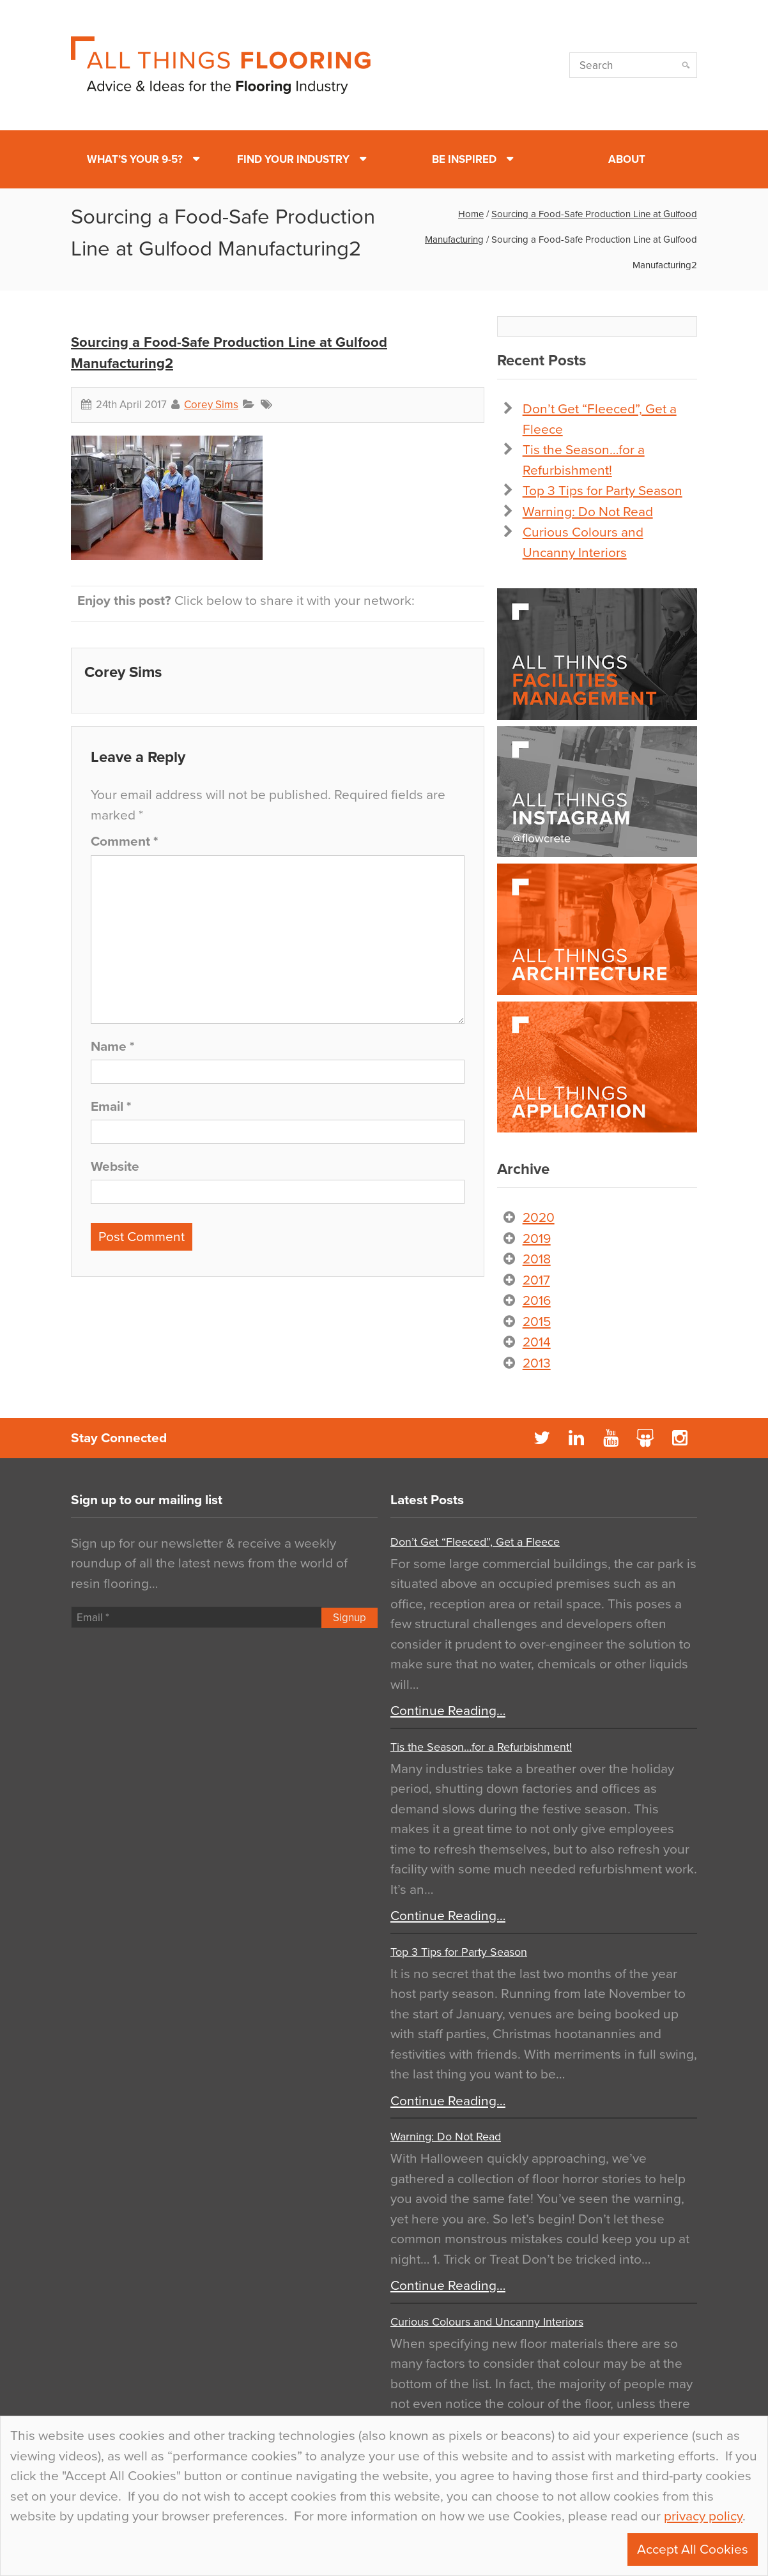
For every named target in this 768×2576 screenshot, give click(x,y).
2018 (537, 1259)
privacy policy (703, 2516)
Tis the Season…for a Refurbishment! (481, 1747)
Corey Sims (211, 404)
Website (115, 1167)
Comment (124, 842)
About (626, 159)
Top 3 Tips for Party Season (602, 491)
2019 (537, 1239)
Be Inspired (464, 159)
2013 (537, 1363)
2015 (537, 1322)
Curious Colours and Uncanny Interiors (486, 2322)
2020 (539, 1218)
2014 (537, 1342)
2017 (536, 1280)
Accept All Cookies (692, 2549)
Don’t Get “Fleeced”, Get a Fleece (475, 1542)
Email (111, 1107)
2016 (537, 1301)
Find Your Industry (293, 159)
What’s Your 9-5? (135, 159)
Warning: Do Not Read (588, 512)
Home (471, 214)
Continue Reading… (447, 1711)
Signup (349, 1617)
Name (112, 1047)
